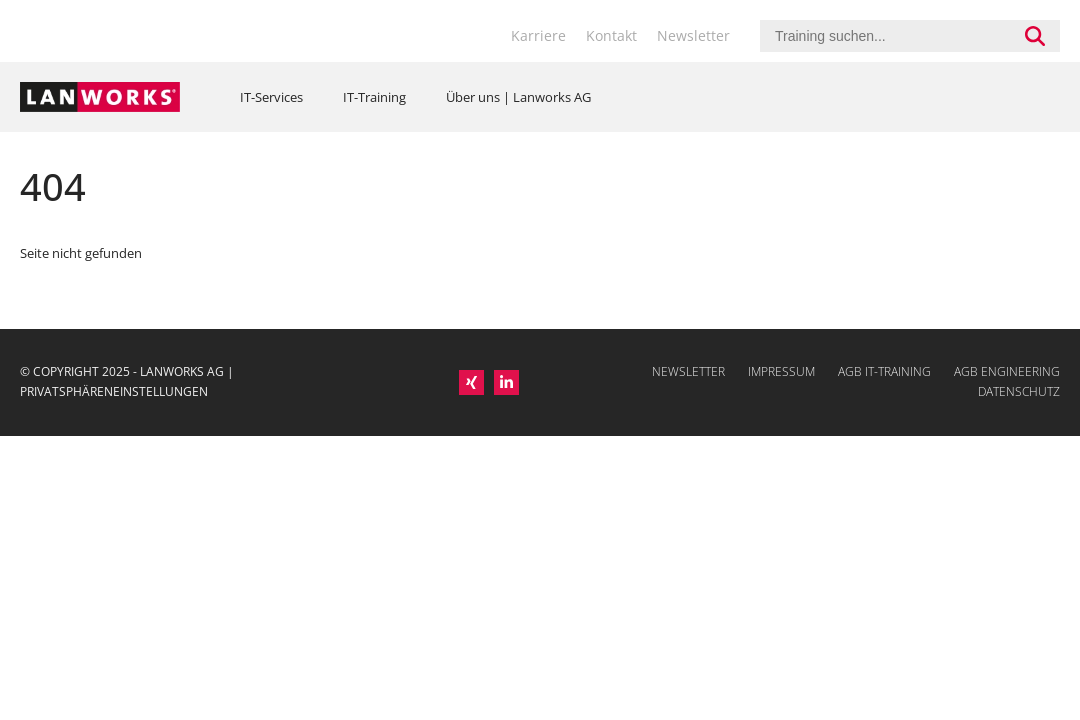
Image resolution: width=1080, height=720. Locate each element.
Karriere (538, 35)
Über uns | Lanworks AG (518, 97)
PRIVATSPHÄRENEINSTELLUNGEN (114, 391)
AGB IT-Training (884, 371)
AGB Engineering (1007, 371)
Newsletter (693, 35)
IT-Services (271, 97)
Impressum (781, 371)
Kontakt (611, 35)
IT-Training (374, 97)
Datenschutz (1019, 391)
